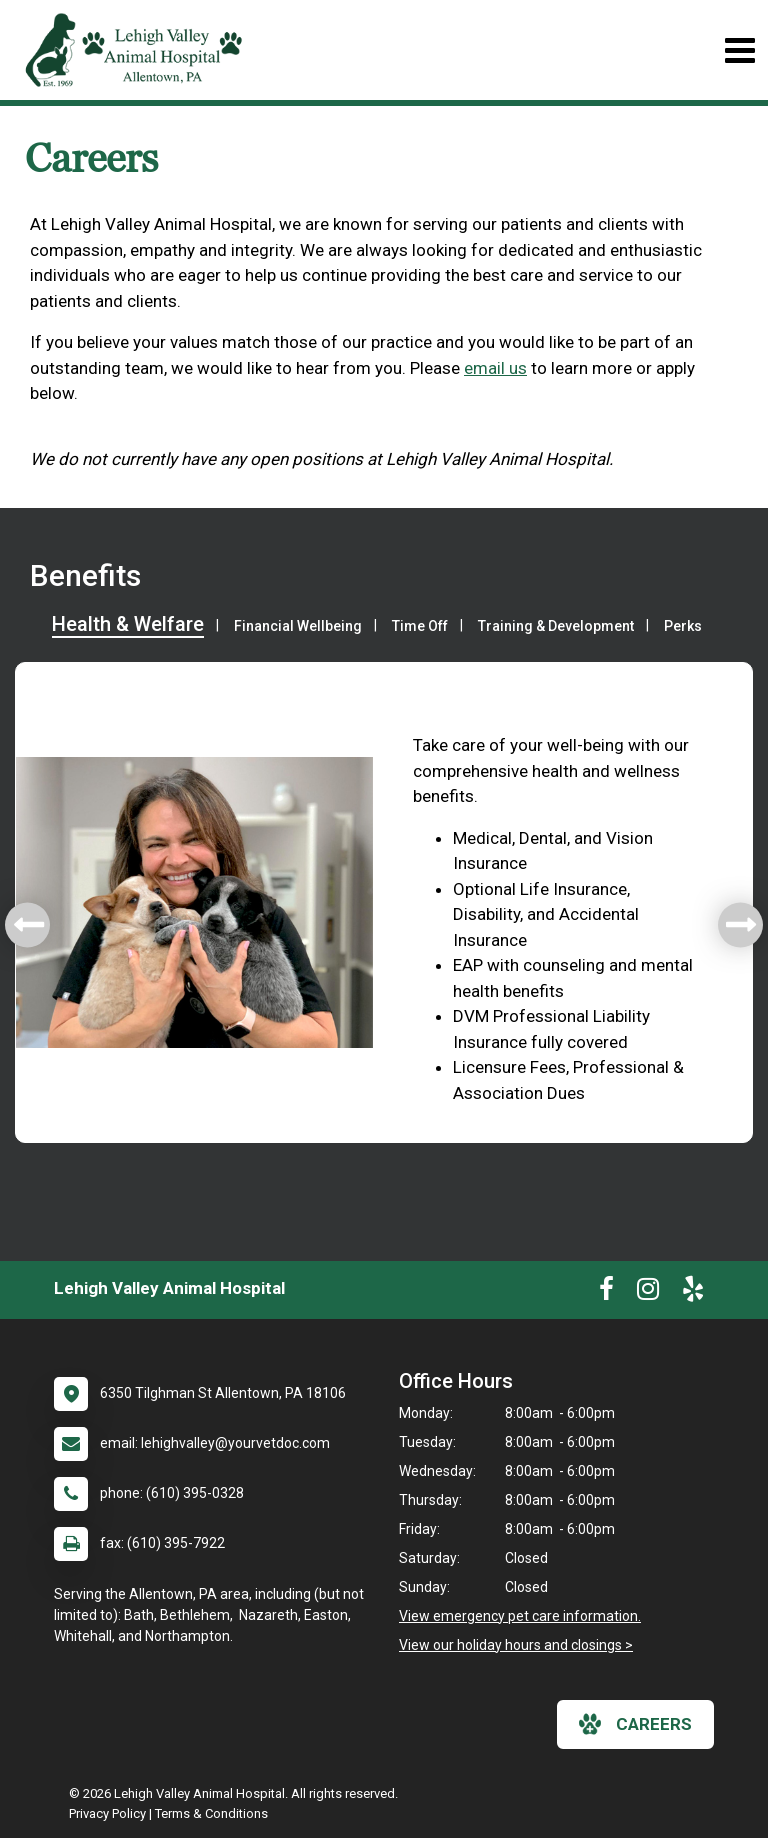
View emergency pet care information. (520, 1616)
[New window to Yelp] (693, 1293)
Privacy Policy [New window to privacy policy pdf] (107, 1813)
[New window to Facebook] (606, 1293)
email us (495, 368)
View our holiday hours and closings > (516, 1645)
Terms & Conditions (211, 1813)
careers (635, 1724)
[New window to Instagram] (648, 1293)
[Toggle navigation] (739, 50)
